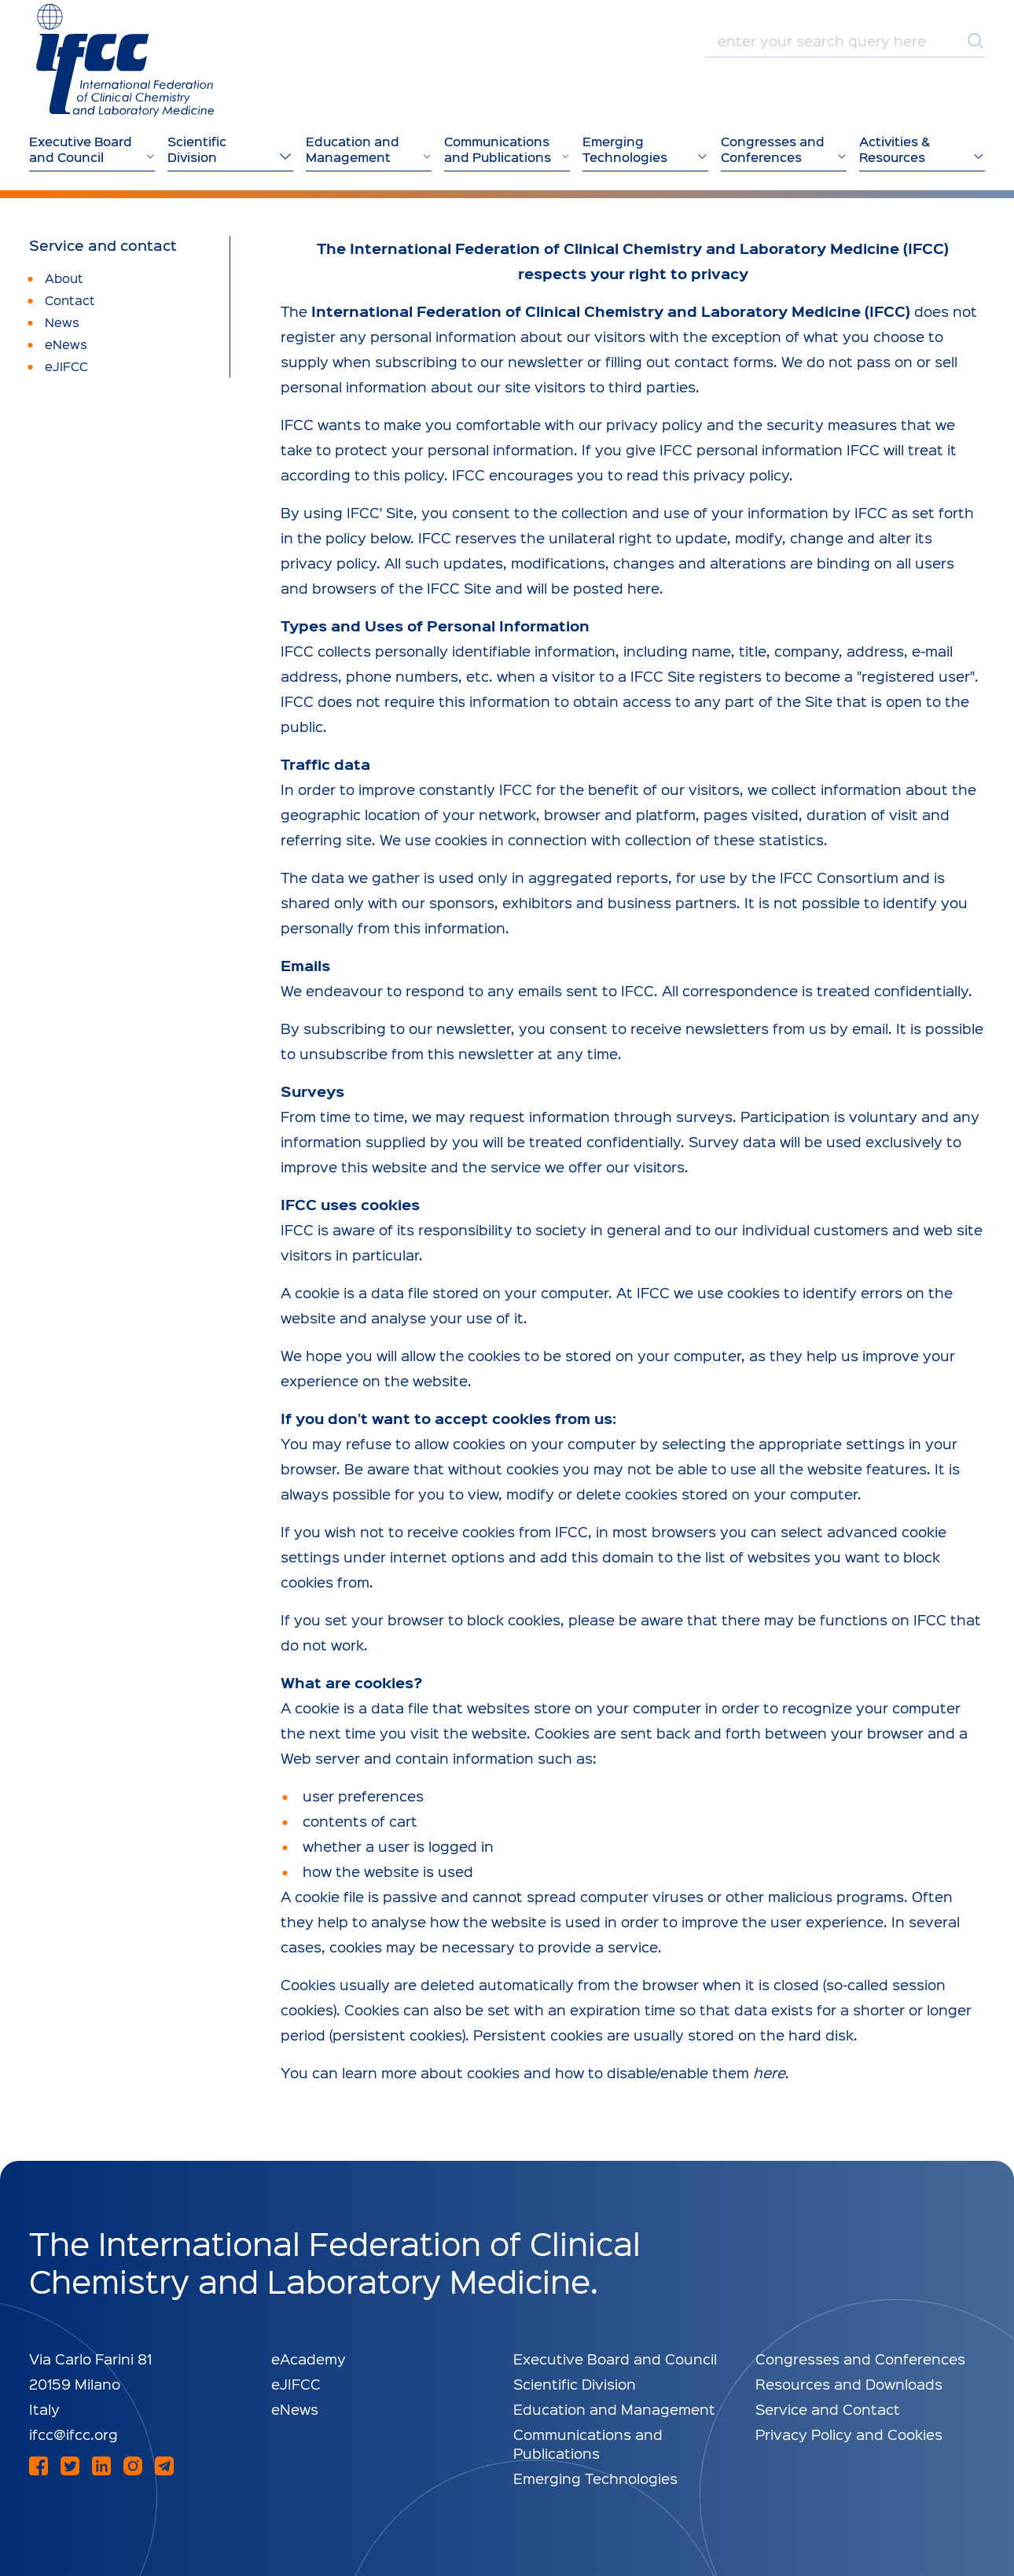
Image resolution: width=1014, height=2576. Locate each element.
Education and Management (614, 2409)
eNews (294, 2409)
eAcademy (308, 2358)
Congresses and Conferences (860, 2358)
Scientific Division (574, 2384)
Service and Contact (827, 2409)
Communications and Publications (588, 2443)
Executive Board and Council (615, 2358)
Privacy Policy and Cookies (848, 2434)
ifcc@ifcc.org (73, 2434)
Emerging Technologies (595, 2478)
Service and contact (103, 245)
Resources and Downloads (848, 2384)
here (769, 2072)
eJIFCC (296, 2384)
